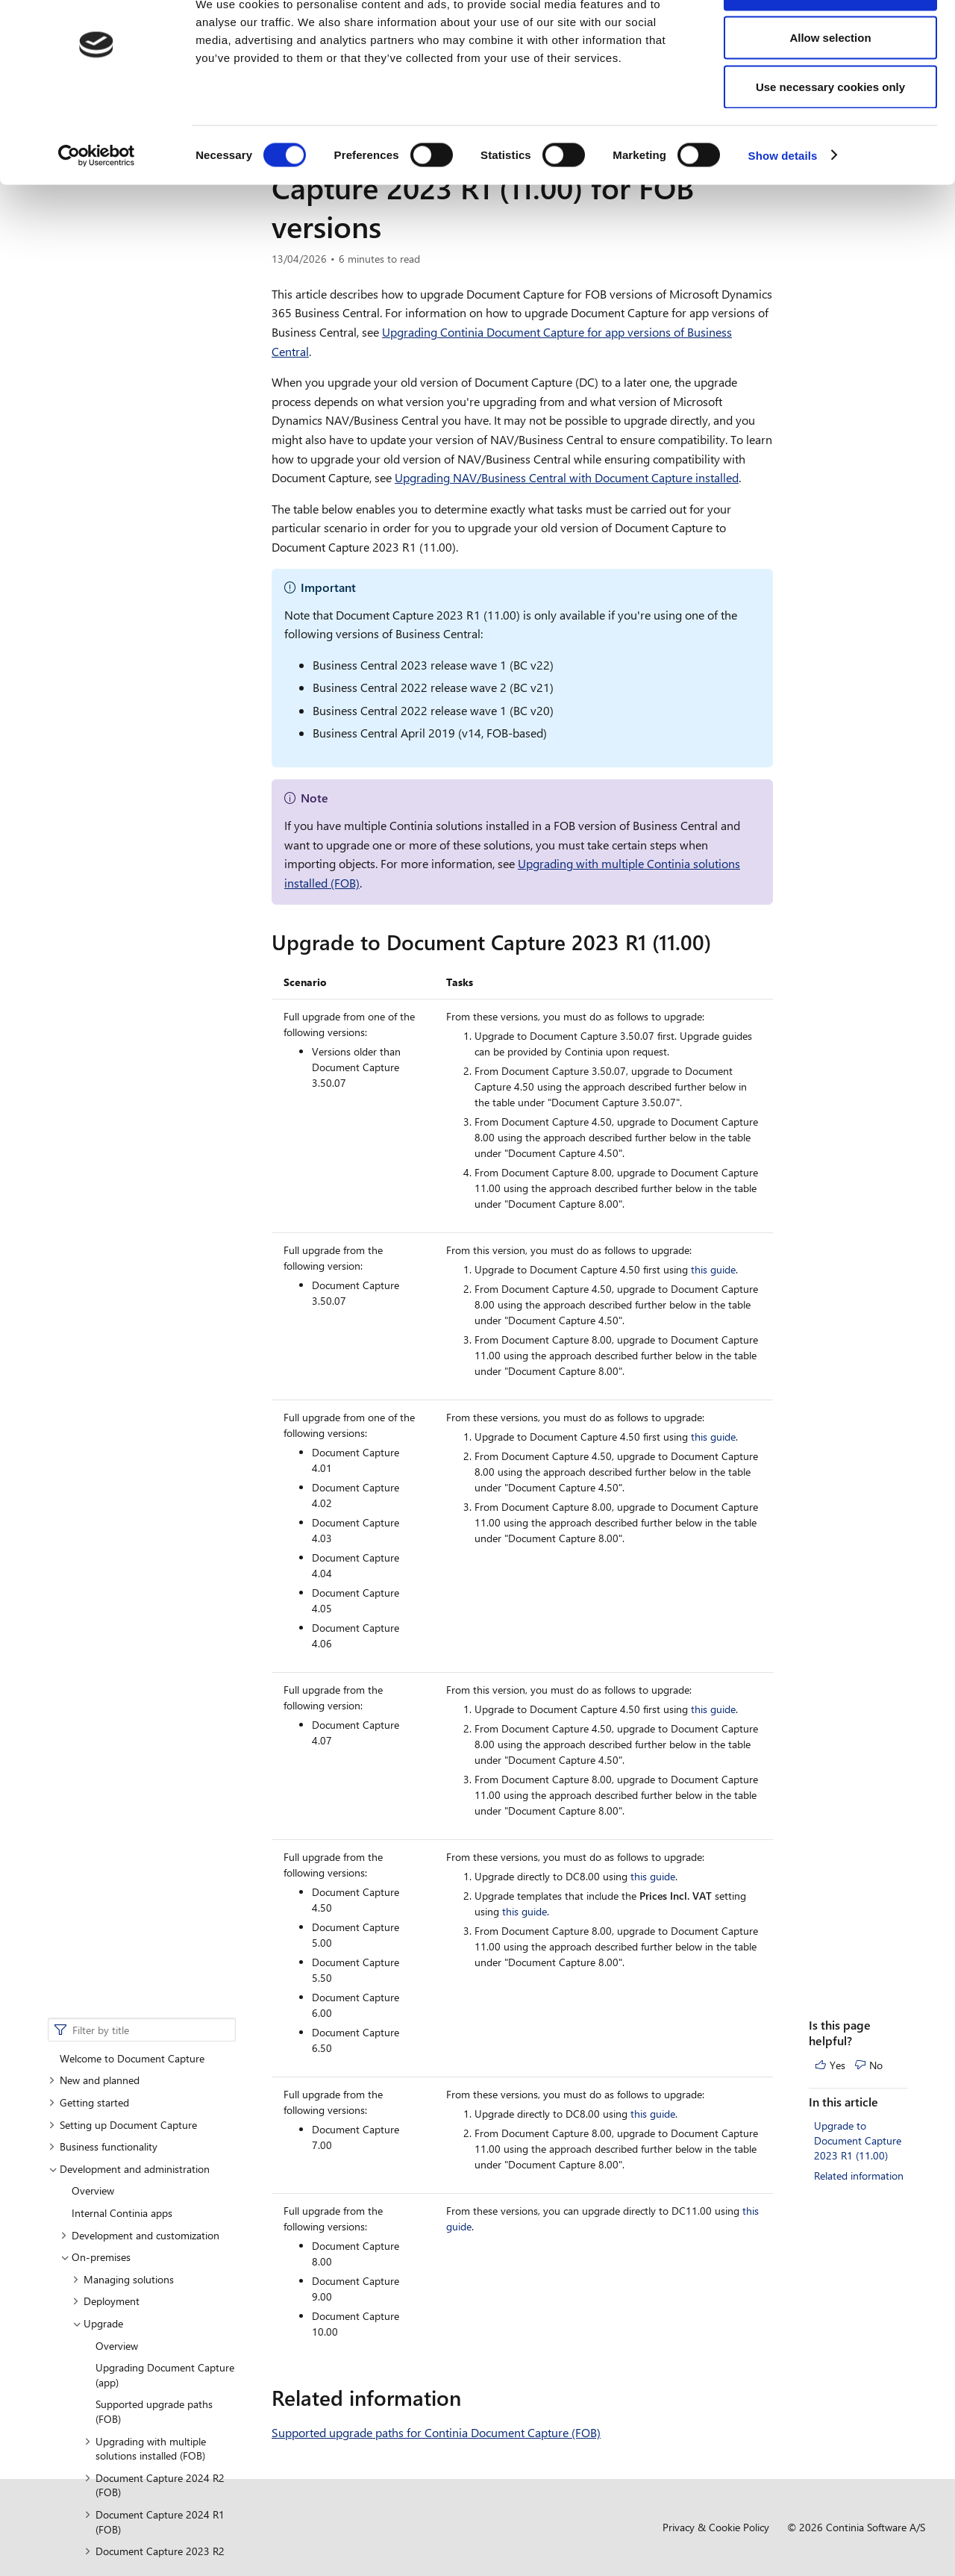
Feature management (120, 1398)
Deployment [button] (106, 420)
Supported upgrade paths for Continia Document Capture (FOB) (436, 2432)
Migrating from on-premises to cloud (160, 978)
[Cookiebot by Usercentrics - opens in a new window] (96, 206)
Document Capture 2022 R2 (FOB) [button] (154, 795)
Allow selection (830, 88)
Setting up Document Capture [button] (122, 243)
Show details (783, 205)
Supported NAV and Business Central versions (150, 1243)
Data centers (100, 1331)
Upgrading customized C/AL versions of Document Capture (165, 1015)
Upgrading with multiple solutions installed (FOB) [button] (145, 566)
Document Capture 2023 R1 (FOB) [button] (154, 714)
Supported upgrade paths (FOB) (154, 530)
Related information (859, 294)
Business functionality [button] (102, 265)
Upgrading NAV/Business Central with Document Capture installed (567, 477)
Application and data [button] (148, 765)
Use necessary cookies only (830, 137)
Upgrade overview (149, 743)
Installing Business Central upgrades (143, 1184)
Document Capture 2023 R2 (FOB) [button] (154, 677)
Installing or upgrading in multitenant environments (143, 1147)
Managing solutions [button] (123, 398)
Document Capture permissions (144, 1375)
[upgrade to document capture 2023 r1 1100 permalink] (720, 942)
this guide (713, 1269)
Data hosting (101, 1353)
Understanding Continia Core (138, 1463)
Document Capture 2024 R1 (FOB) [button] (154, 640)
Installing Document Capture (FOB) (149, 1111)
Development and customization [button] (139, 353)
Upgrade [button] (97, 442)
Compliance (86, 1507)
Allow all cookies (831, 39)
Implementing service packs (158, 1045)
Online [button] (80, 1309)
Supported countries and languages (153, 1442)
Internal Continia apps (122, 332)
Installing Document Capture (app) (149, 1073)
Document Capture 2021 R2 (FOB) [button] (154, 868)
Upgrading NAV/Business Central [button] (147, 941)
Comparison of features (137, 1213)
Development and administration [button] (129, 288)
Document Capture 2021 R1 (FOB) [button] (154, 905)
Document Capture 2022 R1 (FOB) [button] (154, 831)
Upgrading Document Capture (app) (165, 493)
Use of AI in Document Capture (143, 1486)
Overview (93, 309)
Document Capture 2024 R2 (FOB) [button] (154, 604)
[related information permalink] (470, 2397)
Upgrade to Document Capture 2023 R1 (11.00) (857, 259)
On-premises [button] (95, 376)
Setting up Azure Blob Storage (140, 1419)
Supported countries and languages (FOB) (140, 1279)
